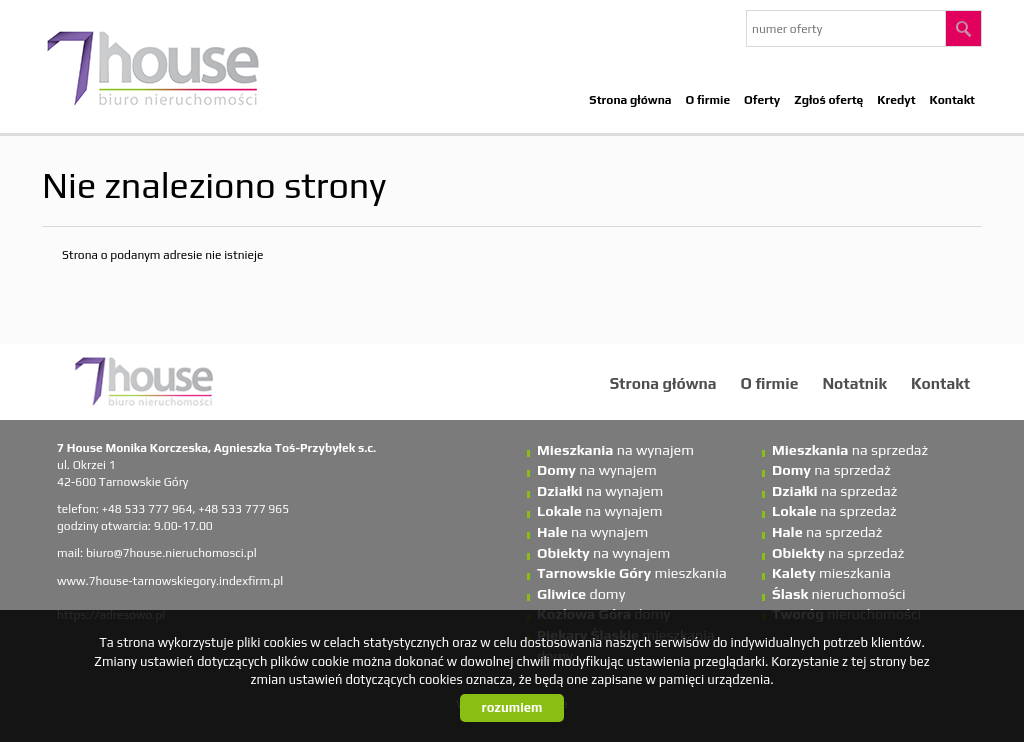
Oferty (762, 100)
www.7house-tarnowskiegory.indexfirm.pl (170, 581)
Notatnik (854, 383)
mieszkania (632, 573)
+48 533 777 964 (147, 509)
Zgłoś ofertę (828, 100)
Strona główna (630, 100)
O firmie (708, 100)
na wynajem (615, 450)
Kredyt (896, 100)
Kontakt (952, 100)
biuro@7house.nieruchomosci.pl (171, 553)
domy (581, 594)
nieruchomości (839, 594)
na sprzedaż (850, 450)
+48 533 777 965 (243, 509)
